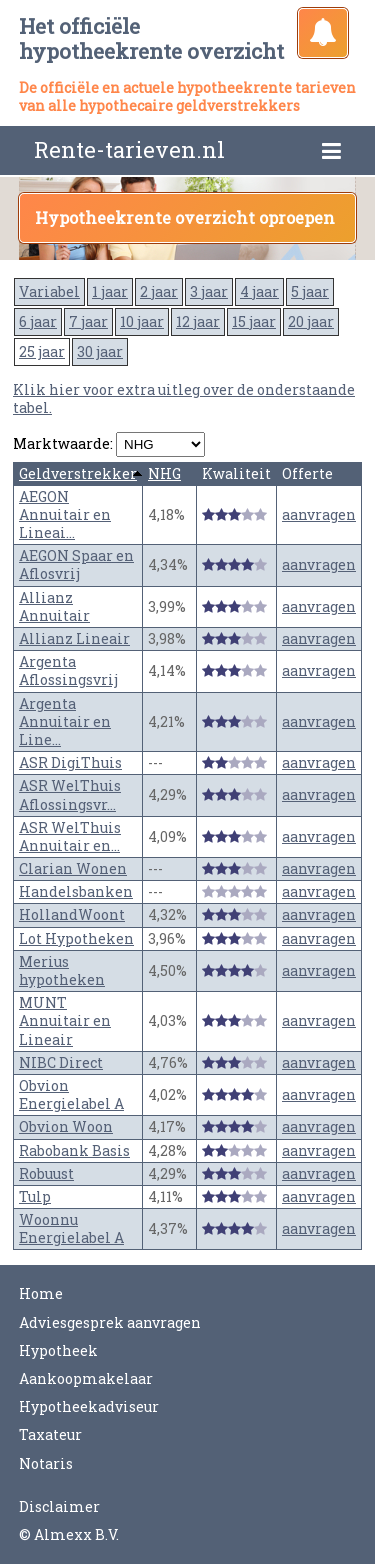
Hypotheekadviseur (89, 1406)
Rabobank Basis (74, 1150)
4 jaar (259, 291)
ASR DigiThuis (70, 762)
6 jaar (38, 321)
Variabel (49, 291)
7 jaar (88, 321)
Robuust (46, 1173)
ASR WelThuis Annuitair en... (70, 836)
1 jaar (110, 291)
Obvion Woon (66, 1126)
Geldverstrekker (78, 473)
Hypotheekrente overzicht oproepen (185, 217)
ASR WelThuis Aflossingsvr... (70, 794)
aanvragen (319, 514)
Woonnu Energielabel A (71, 1228)
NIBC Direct (61, 1062)
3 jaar (209, 291)
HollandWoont (72, 914)
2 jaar (159, 291)
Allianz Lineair (74, 638)
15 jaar (254, 321)
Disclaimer (59, 1506)
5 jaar (310, 291)
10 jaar (142, 321)
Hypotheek (58, 1350)
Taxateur (50, 1434)
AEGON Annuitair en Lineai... (65, 514)
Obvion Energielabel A (71, 1094)
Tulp (35, 1196)
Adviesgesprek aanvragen (110, 1322)
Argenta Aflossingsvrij (68, 670)
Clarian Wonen (73, 868)
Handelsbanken (76, 891)
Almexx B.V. (76, 1534)
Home (41, 1293)
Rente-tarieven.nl (129, 149)
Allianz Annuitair (54, 606)
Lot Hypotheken (76, 938)
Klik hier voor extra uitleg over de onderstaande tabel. (184, 398)
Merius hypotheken (62, 970)
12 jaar (198, 321)
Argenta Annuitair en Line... (65, 721)
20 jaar (311, 321)
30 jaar (100, 351)
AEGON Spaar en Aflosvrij (76, 564)
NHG (164, 473)
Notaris (46, 1463)
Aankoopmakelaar (86, 1378)
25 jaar (42, 351)
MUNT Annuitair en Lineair (65, 1020)
